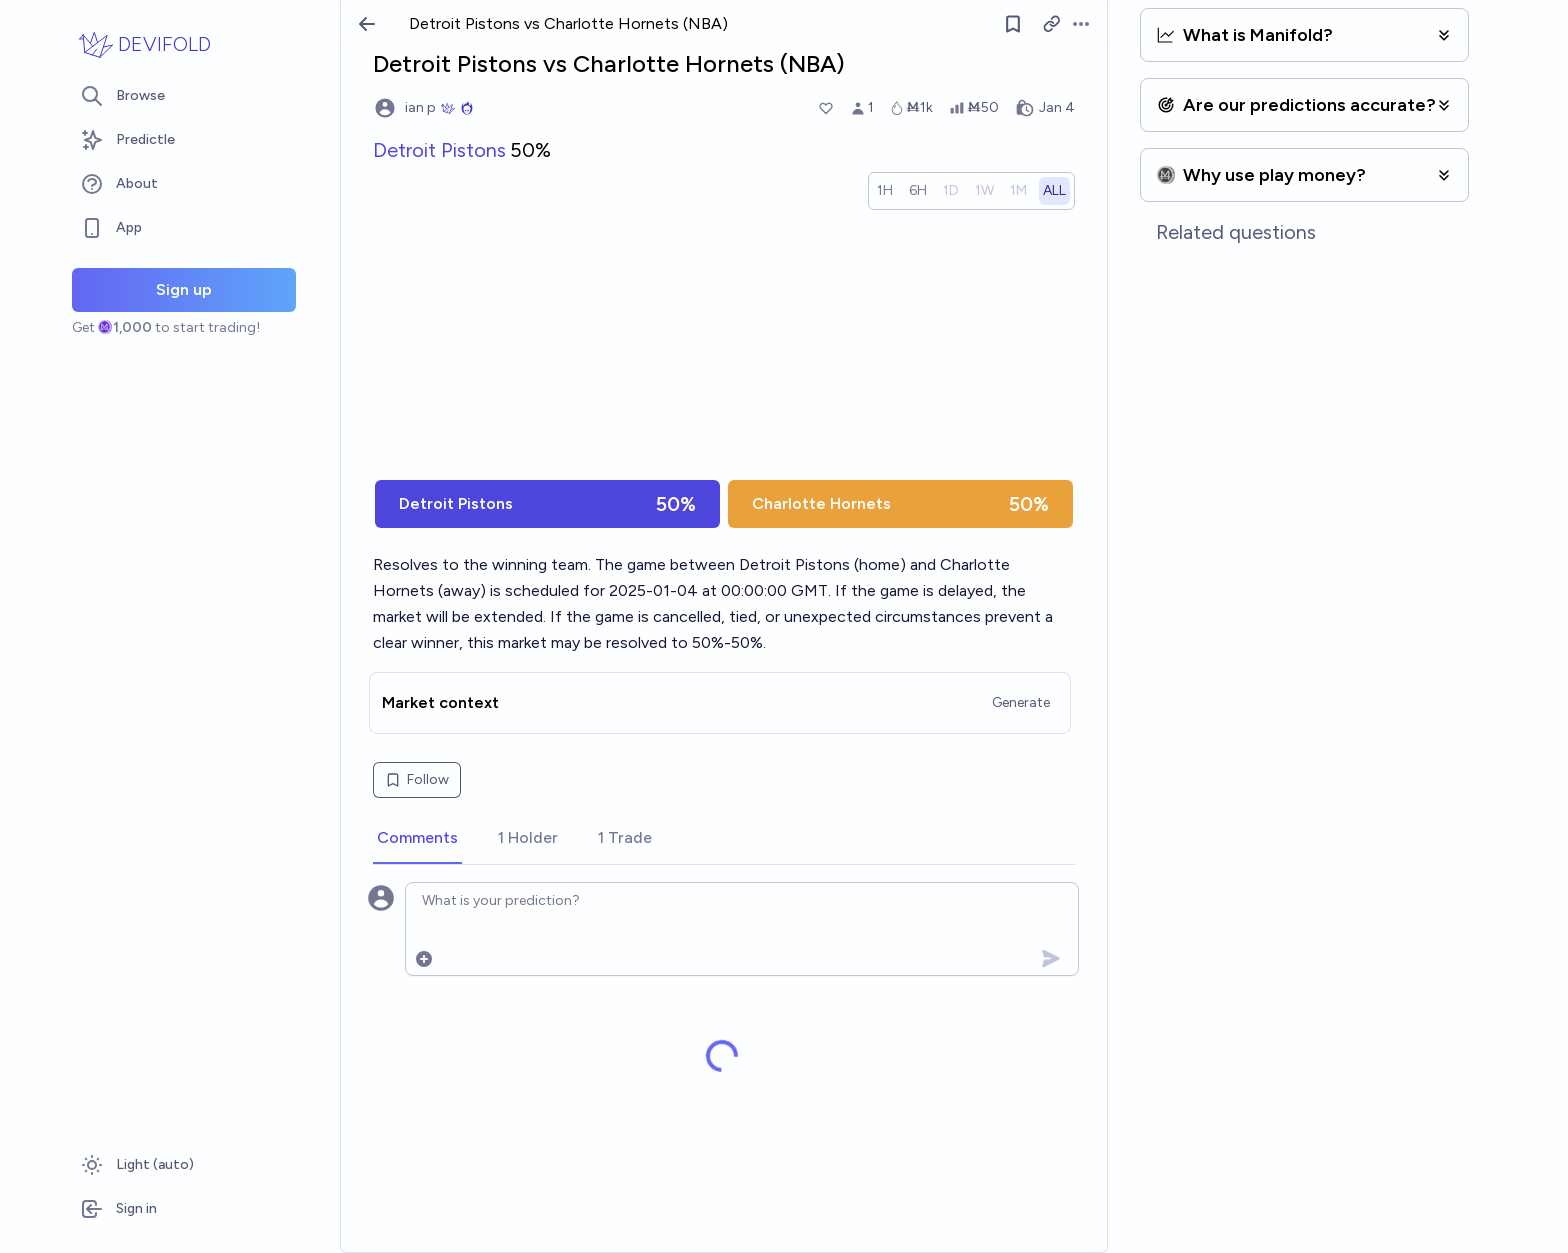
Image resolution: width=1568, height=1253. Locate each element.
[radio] (885, 191)
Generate (1021, 702)
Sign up (184, 289)
